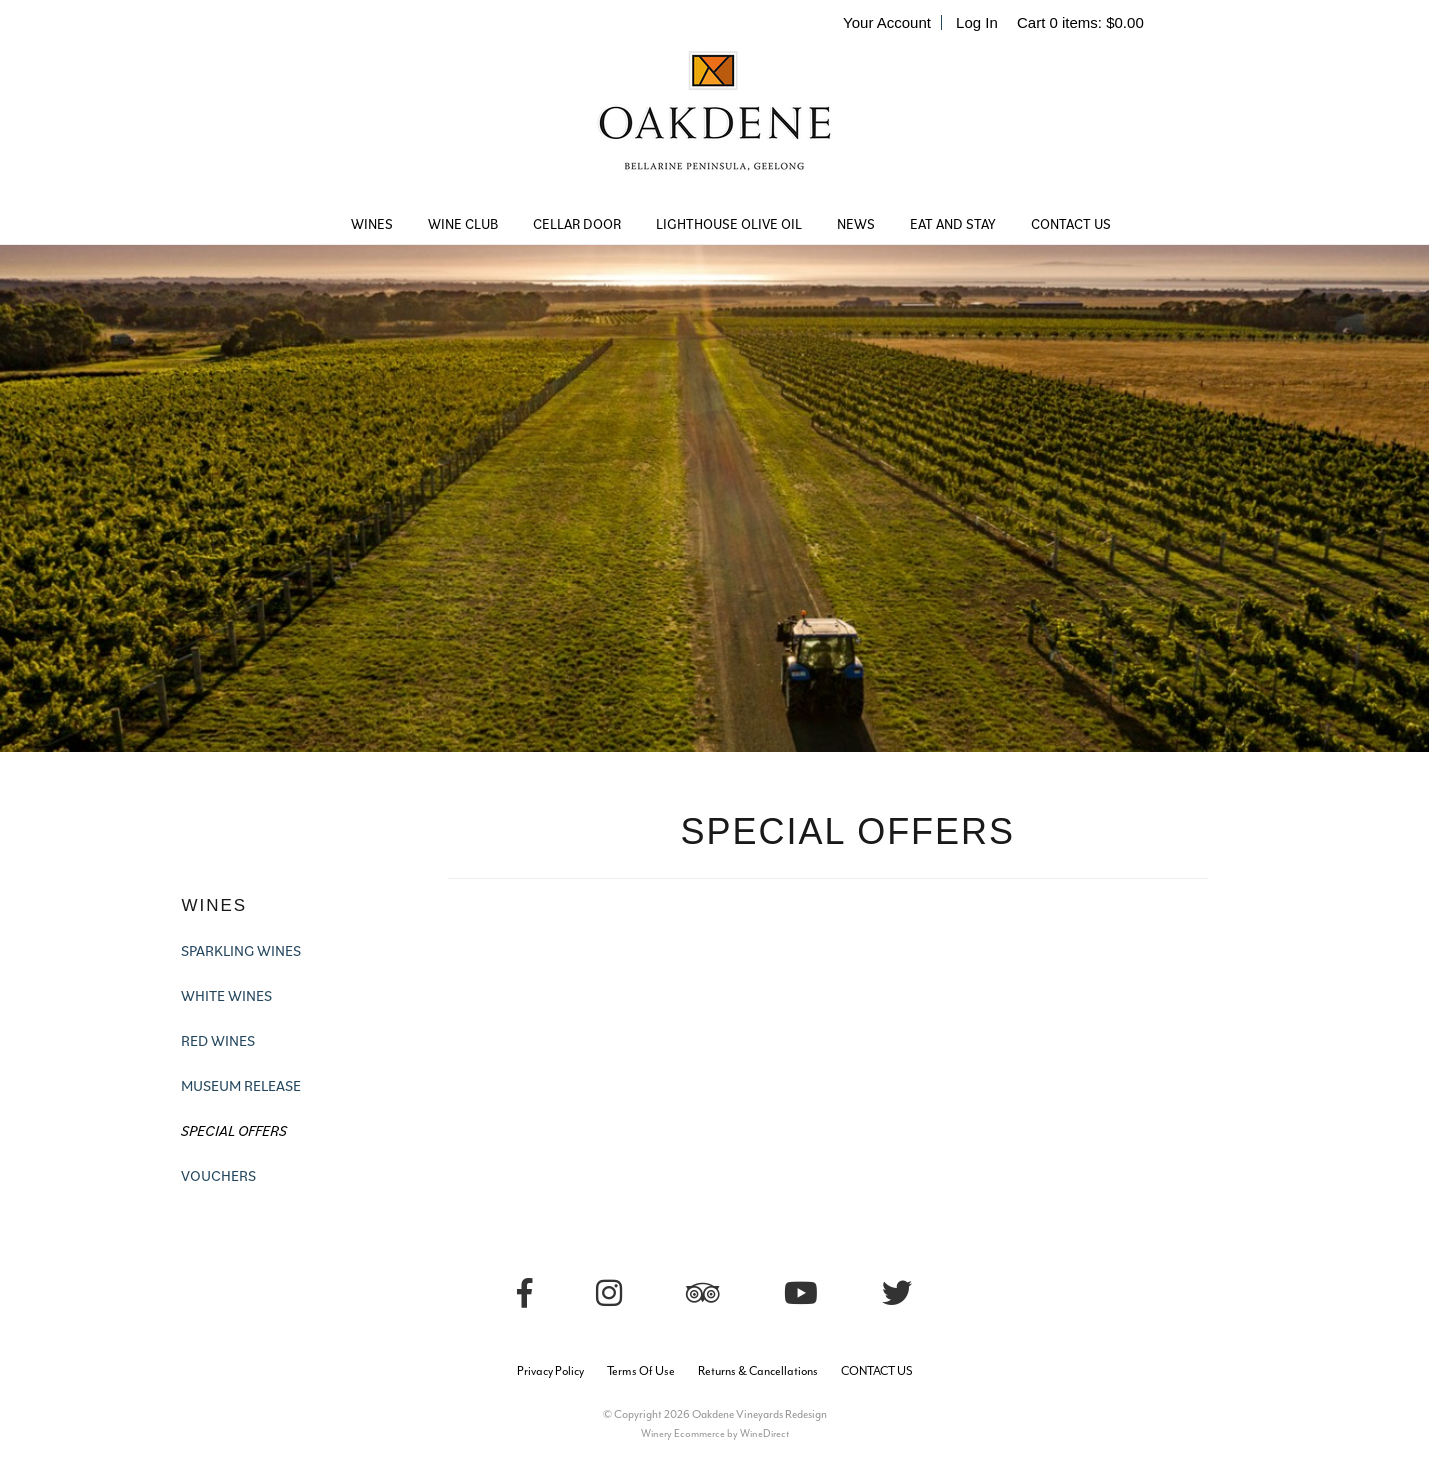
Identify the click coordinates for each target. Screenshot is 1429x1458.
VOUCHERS (218, 1175)
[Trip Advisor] (703, 1293)
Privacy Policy (550, 1371)
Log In (977, 22)
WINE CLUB (463, 224)
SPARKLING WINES (241, 950)
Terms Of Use (641, 1371)
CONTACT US (1071, 224)
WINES (372, 224)
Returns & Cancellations (758, 1371)
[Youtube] (801, 1293)
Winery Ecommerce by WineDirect (715, 1433)
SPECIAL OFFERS (234, 1130)
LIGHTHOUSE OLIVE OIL (729, 224)
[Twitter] (897, 1293)
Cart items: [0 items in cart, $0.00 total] (1080, 22)
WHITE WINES (226, 995)
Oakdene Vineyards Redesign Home (715, 125)
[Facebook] (524, 1293)
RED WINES (218, 1040)
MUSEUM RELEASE (241, 1085)
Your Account (887, 22)
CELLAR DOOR (577, 224)
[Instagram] (609, 1293)
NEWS (856, 224)
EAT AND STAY (953, 224)
